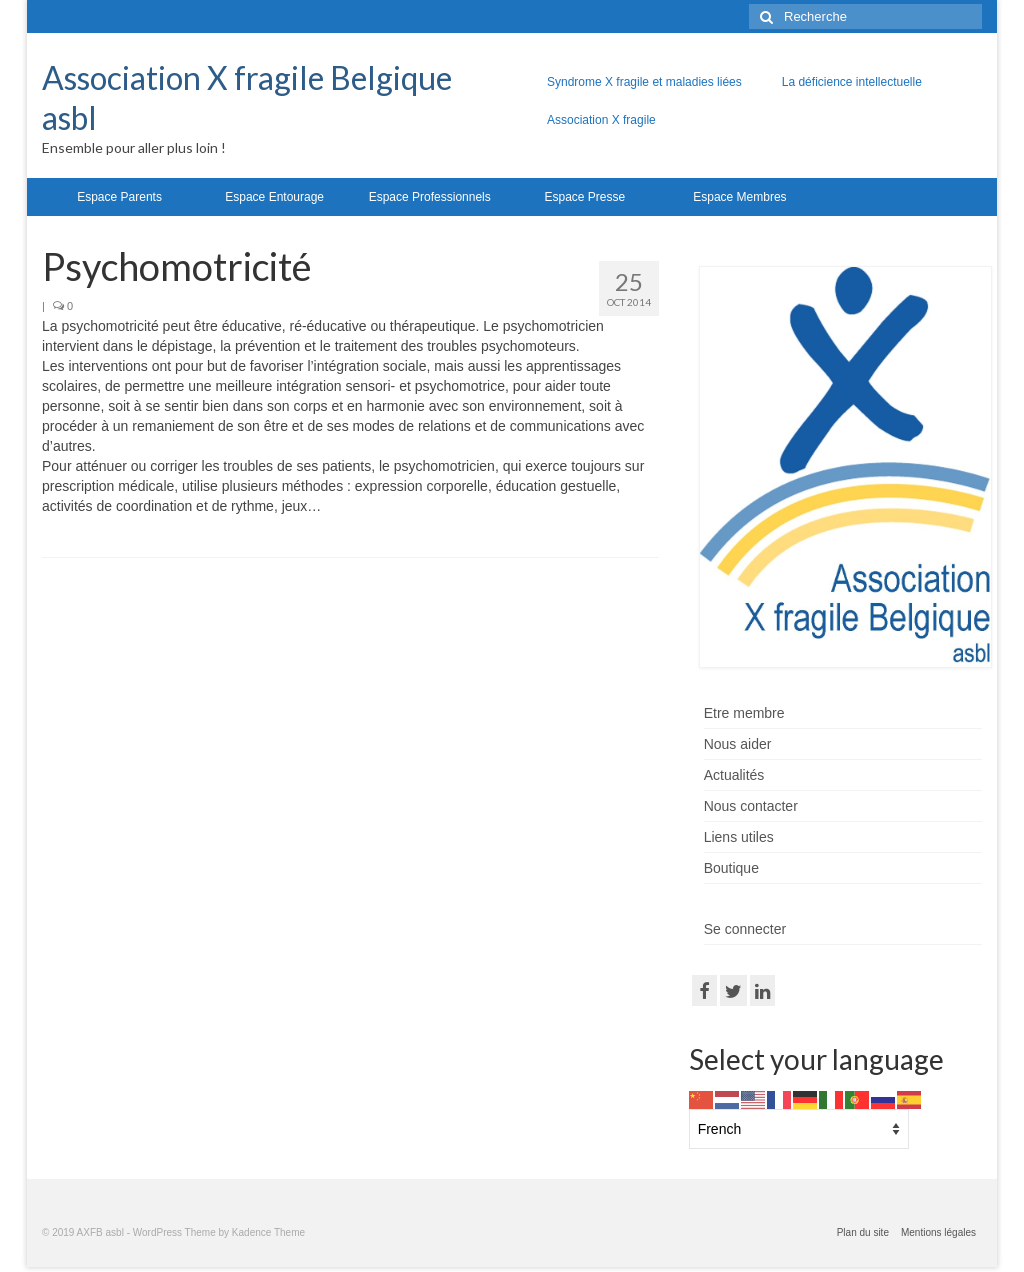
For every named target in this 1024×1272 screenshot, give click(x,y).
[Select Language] (799, 1129)
